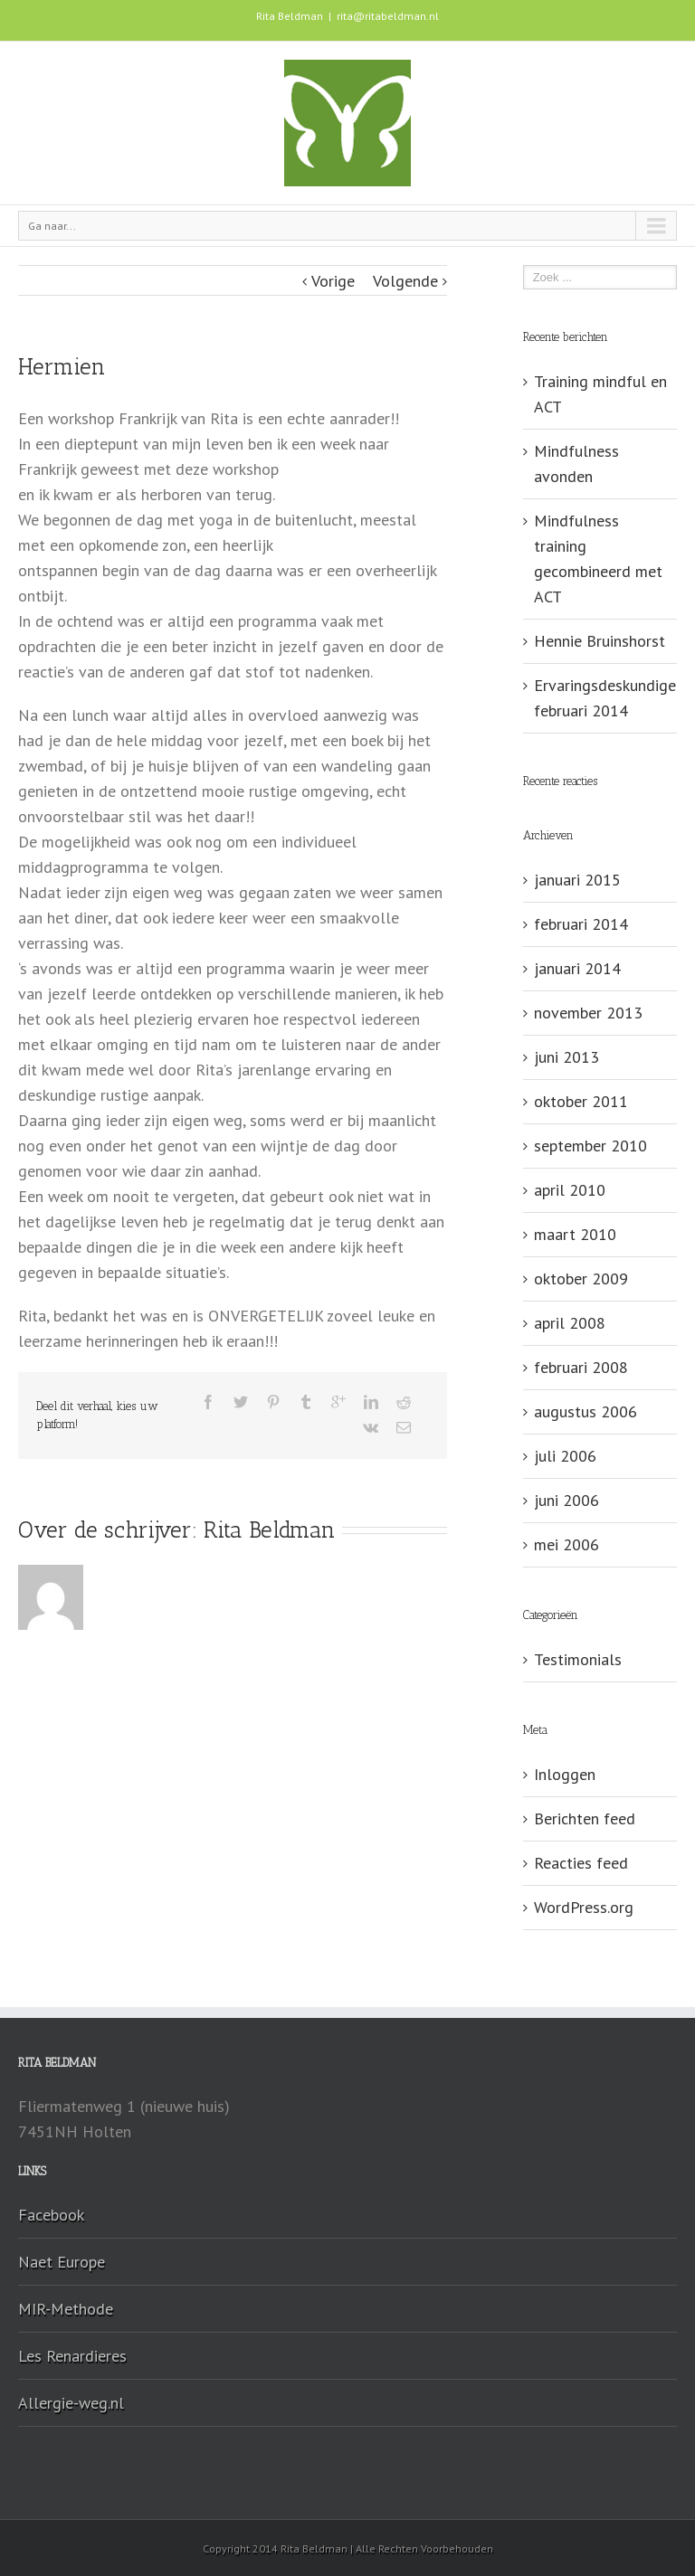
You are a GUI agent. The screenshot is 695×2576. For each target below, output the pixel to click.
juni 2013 (566, 1056)
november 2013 (588, 1012)
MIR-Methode (65, 2308)
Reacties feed (581, 1862)
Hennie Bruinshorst (599, 640)
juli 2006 (565, 1455)
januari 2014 (577, 968)
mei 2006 (566, 1544)
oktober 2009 (581, 1278)
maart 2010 (575, 1234)
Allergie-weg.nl (71, 2402)
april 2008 (569, 1322)
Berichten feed (584, 1818)
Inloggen (564, 1774)
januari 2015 (577, 879)
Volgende (405, 280)
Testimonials (578, 1659)
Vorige (333, 280)
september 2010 (590, 1145)
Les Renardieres (72, 2355)
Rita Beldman (269, 1529)
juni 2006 (566, 1500)
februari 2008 (581, 1367)
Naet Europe (61, 2261)
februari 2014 (581, 924)
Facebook (51, 2214)
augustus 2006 (585, 1411)
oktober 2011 (581, 1101)
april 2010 (569, 1189)
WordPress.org (583, 1907)
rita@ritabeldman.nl (388, 16)
